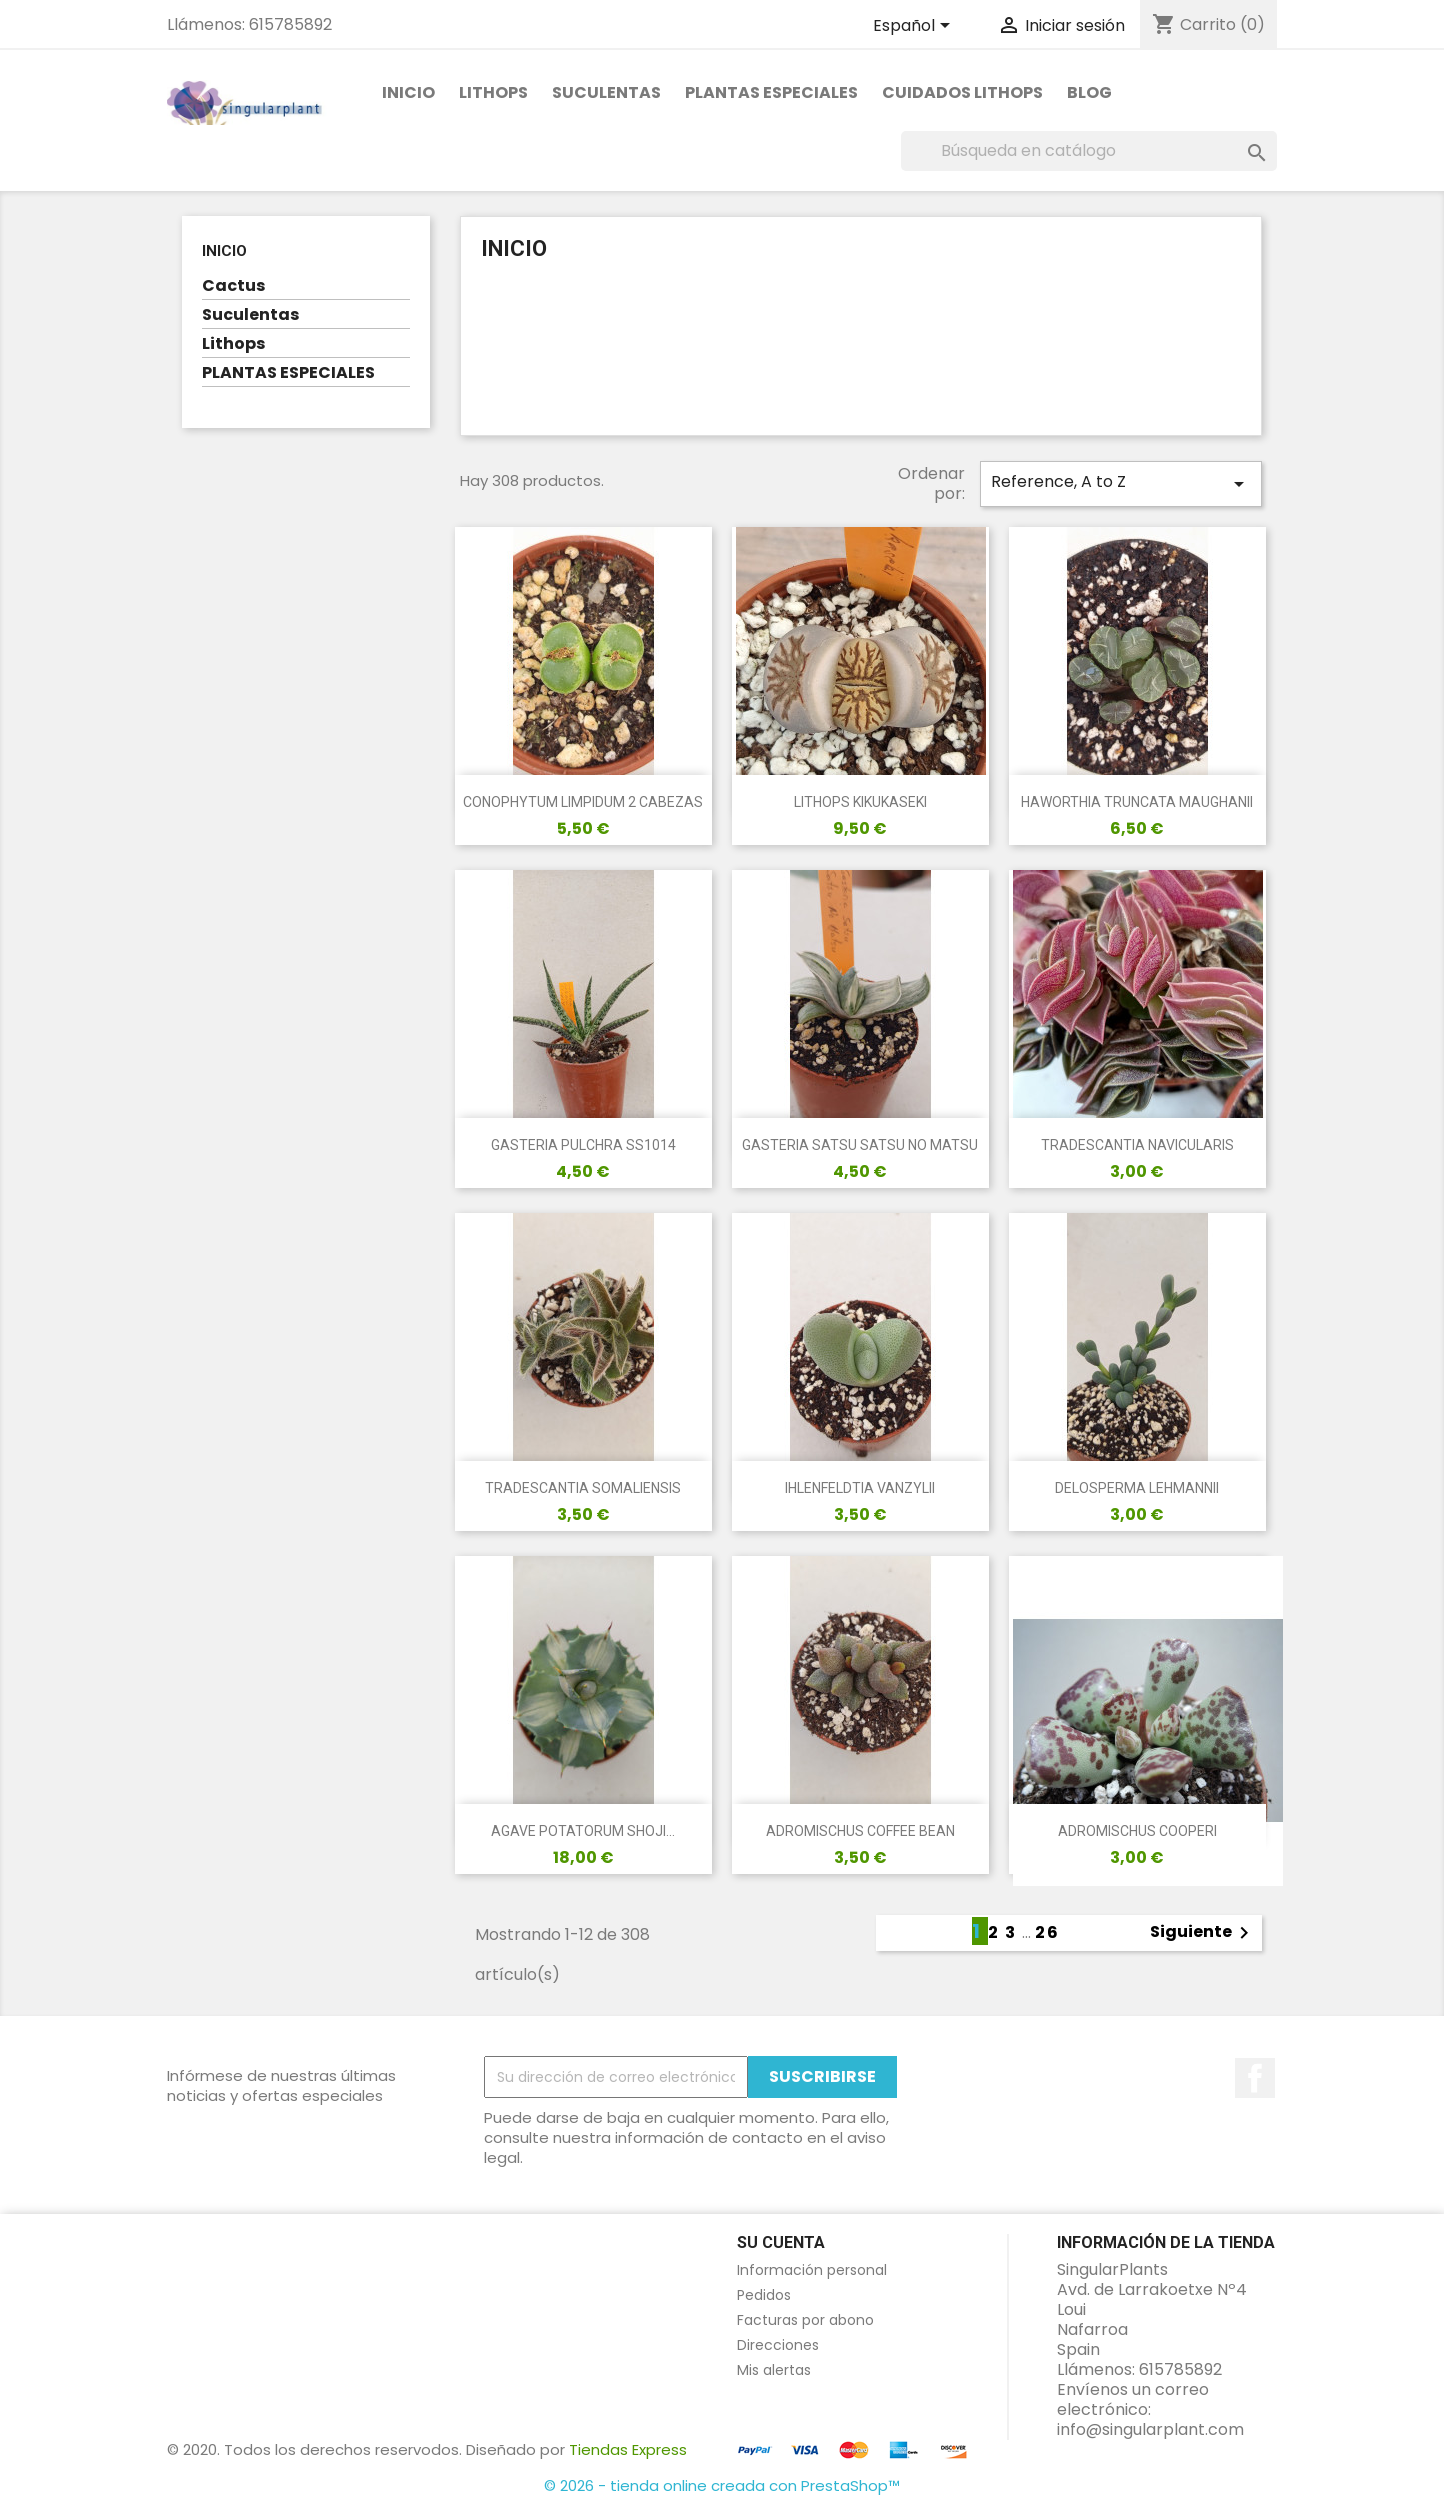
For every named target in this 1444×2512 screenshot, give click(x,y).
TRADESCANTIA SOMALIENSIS (583, 1488)
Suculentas (606, 92)
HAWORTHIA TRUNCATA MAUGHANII (1137, 802)
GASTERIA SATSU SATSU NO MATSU (860, 1145)
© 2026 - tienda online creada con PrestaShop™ (722, 2485)
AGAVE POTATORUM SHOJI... (583, 1831)
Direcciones (778, 2345)
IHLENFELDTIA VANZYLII (860, 1488)
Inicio (408, 92)
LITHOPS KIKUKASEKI (860, 802)
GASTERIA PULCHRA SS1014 (583, 1145)
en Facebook (1255, 2078)
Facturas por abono (805, 2320)
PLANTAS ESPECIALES (771, 92)
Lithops (493, 92)
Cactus (233, 286)
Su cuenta (781, 2242)
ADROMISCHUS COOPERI (1137, 1831)
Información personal (812, 2270)
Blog (1089, 92)
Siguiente (1203, 1933)
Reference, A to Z (1121, 483)
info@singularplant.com (1150, 2429)
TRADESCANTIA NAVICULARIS (1137, 1145)
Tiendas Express (628, 2449)
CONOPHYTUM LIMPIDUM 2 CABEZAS (583, 802)
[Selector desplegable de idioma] (915, 27)
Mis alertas (774, 2370)
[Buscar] (1089, 151)
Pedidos (764, 2295)
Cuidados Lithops (962, 92)
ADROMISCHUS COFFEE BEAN (860, 1831)
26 (1047, 1932)
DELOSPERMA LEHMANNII (1137, 1488)
